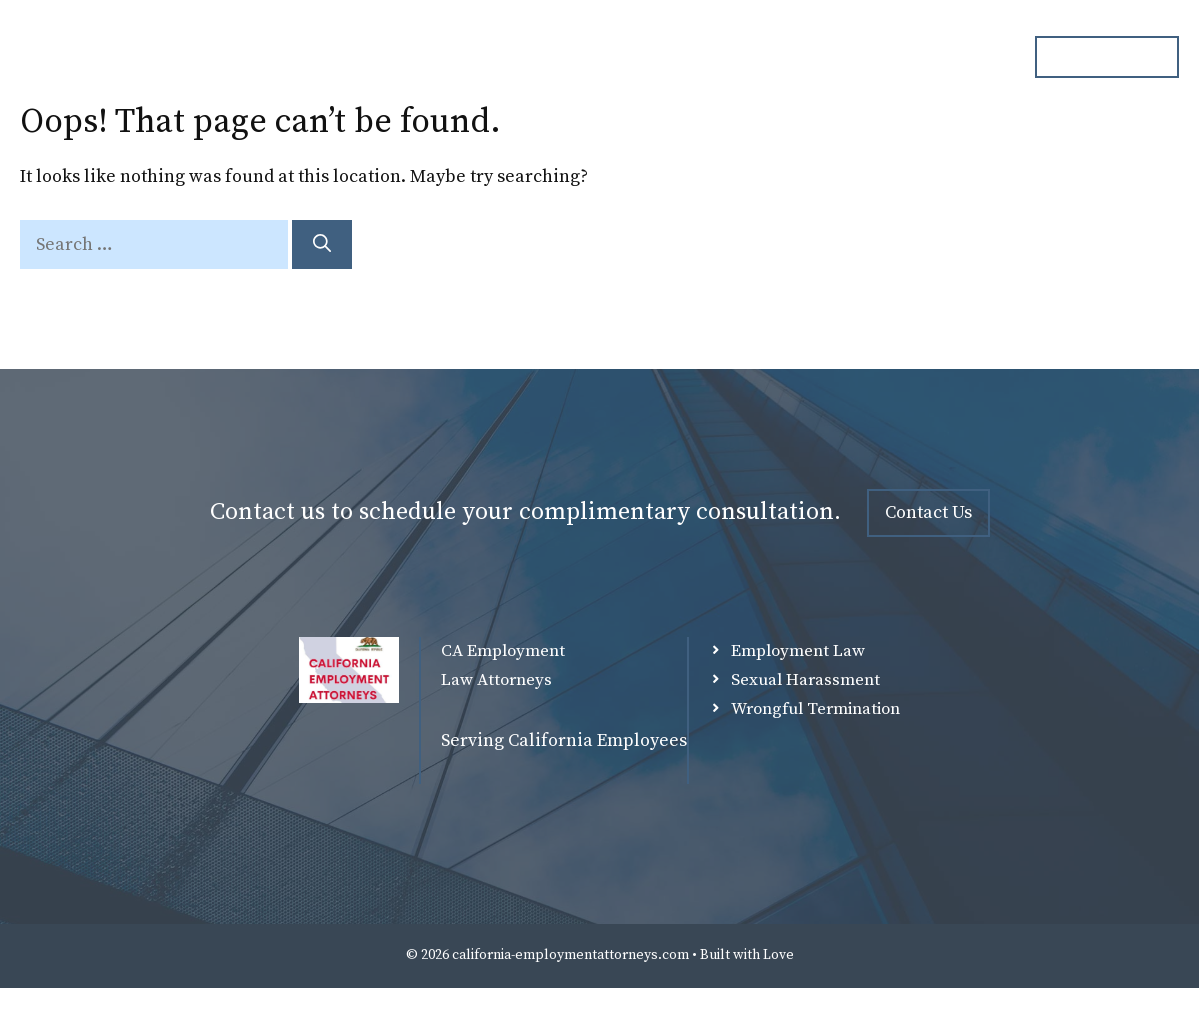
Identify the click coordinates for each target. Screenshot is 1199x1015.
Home (485, 57)
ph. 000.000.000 (1107, 56)
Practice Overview (737, 57)
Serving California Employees (564, 740)
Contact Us (928, 512)
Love (778, 955)
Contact (959, 57)
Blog (866, 57)
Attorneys (590, 57)
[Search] (322, 244)
